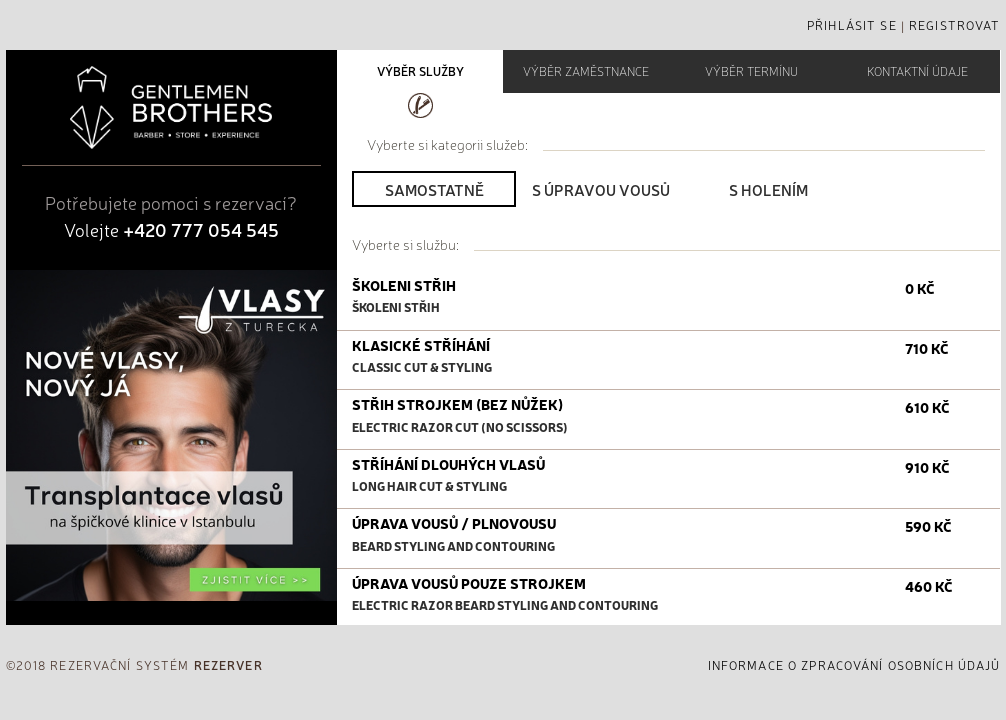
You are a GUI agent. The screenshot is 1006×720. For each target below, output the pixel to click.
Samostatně (434, 189)
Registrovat (954, 25)
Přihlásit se (852, 25)
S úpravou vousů (601, 189)
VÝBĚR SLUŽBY (420, 71)
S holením (768, 189)
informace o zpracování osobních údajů (854, 665)
